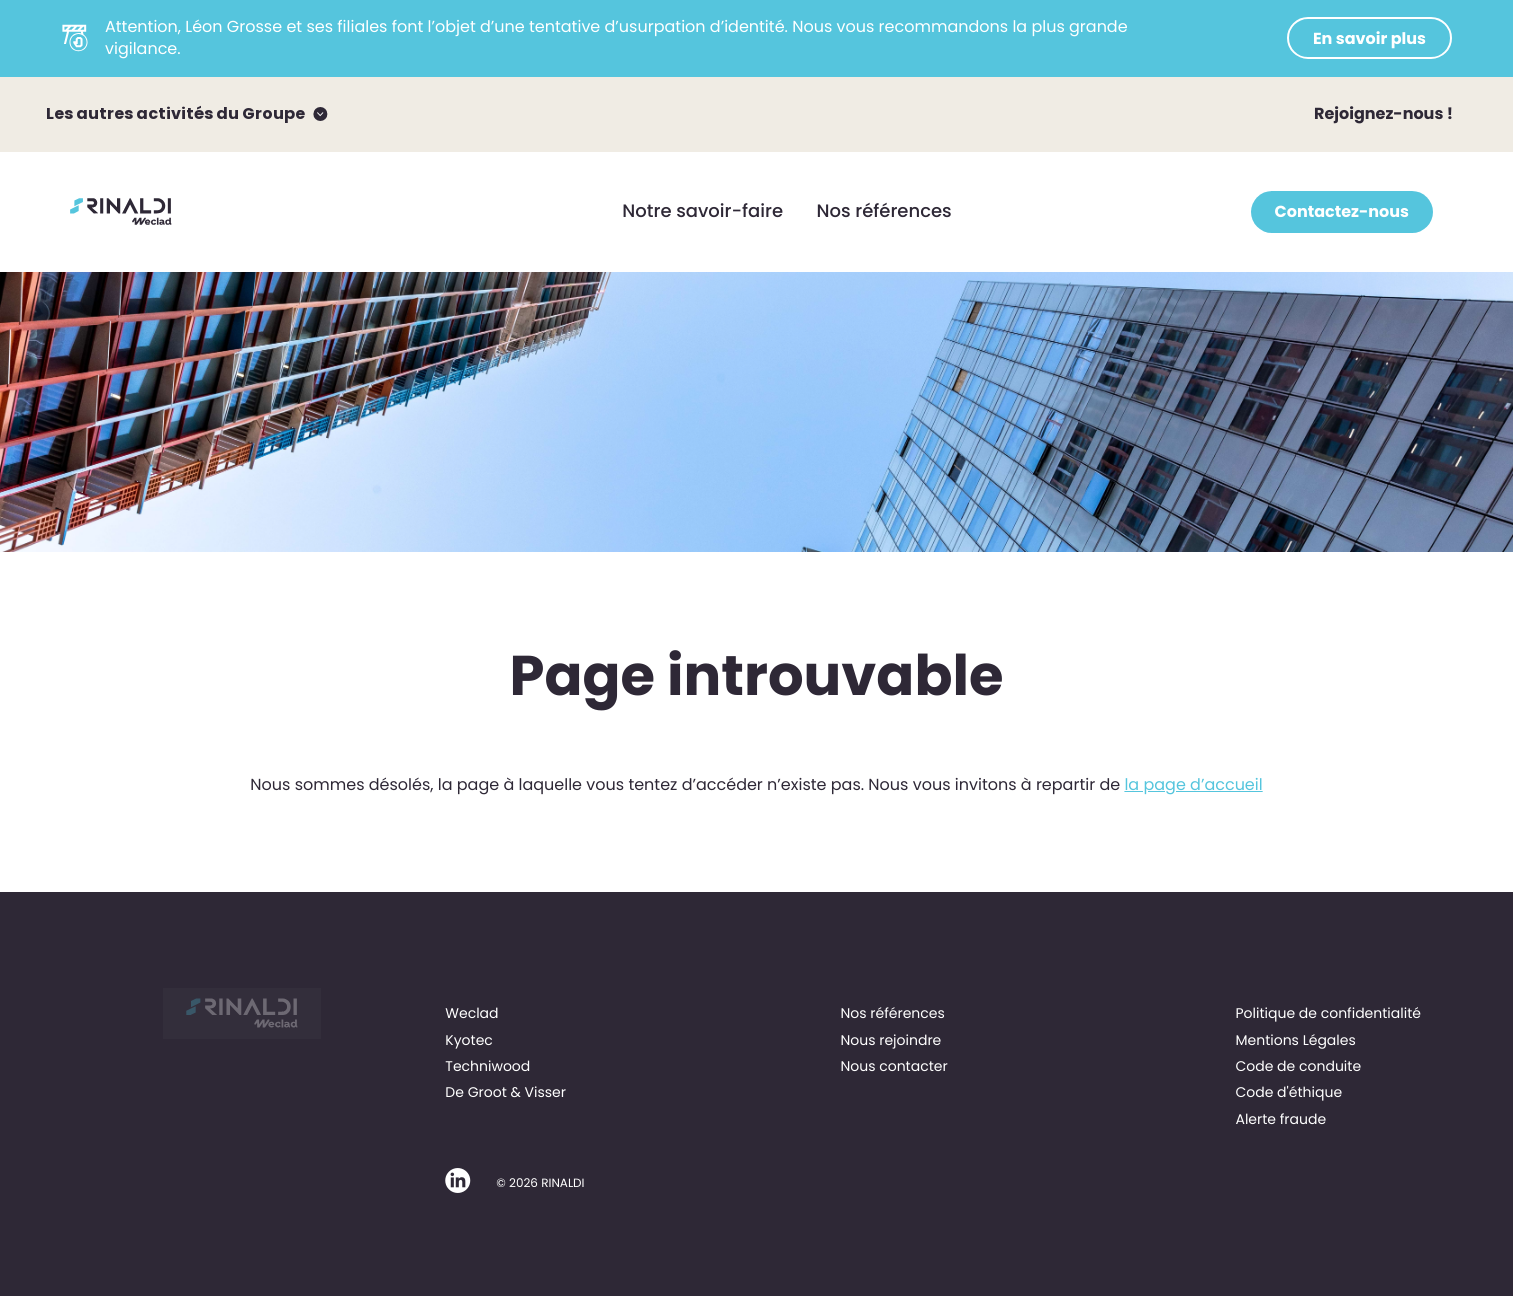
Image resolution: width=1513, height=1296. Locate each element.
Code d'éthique (1288, 1092)
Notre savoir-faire (702, 211)
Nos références (884, 211)
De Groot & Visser (505, 1092)
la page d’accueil (1193, 784)
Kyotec (469, 1040)
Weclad (471, 1013)
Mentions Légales (1295, 1040)
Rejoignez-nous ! (1383, 113)
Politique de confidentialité (1327, 1013)
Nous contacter (893, 1066)
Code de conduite (1298, 1066)
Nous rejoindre (890, 1040)
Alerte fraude (1280, 1119)
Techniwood (487, 1066)
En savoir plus (1369, 38)
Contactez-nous (1342, 211)
